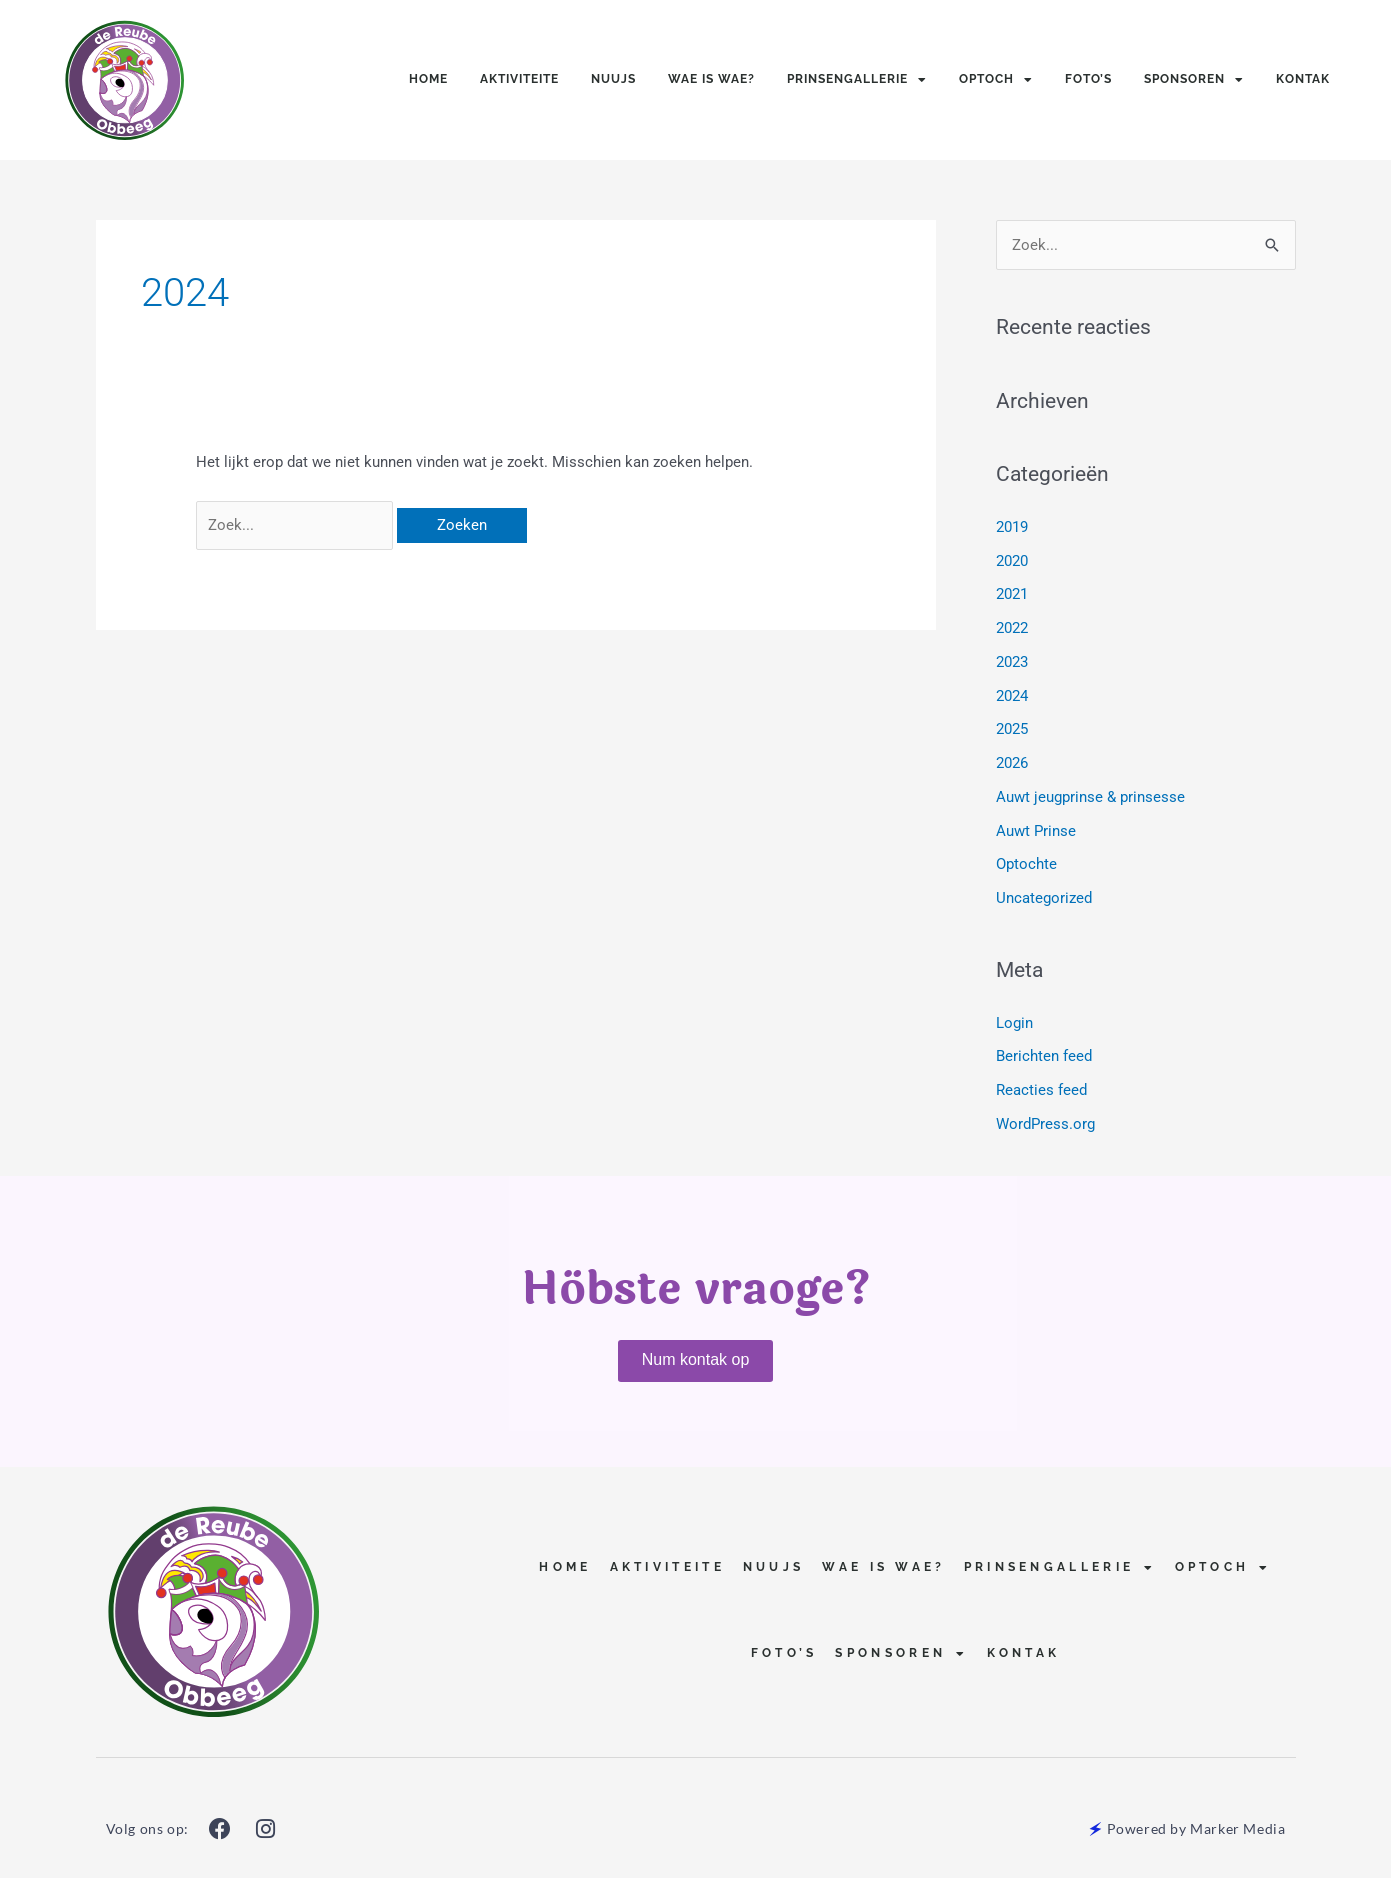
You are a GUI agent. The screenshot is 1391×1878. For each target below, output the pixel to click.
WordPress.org (1045, 1124)
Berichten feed (1044, 1056)
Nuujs (613, 79)
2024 (1012, 696)
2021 (1012, 594)
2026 (1012, 763)
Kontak (1303, 79)
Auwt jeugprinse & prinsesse (1090, 797)
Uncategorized (1044, 898)
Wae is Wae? (711, 79)
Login (1014, 1023)
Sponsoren (1194, 80)
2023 (1012, 662)
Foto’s (1088, 79)
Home (428, 79)
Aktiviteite (519, 79)
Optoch (996, 80)
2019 (1012, 527)
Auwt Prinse (1036, 831)
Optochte (1026, 864)
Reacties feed (1041, 1090)
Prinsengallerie (857, 80)
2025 (1012, 729)
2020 (1012, 561)
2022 (1012, 628)
